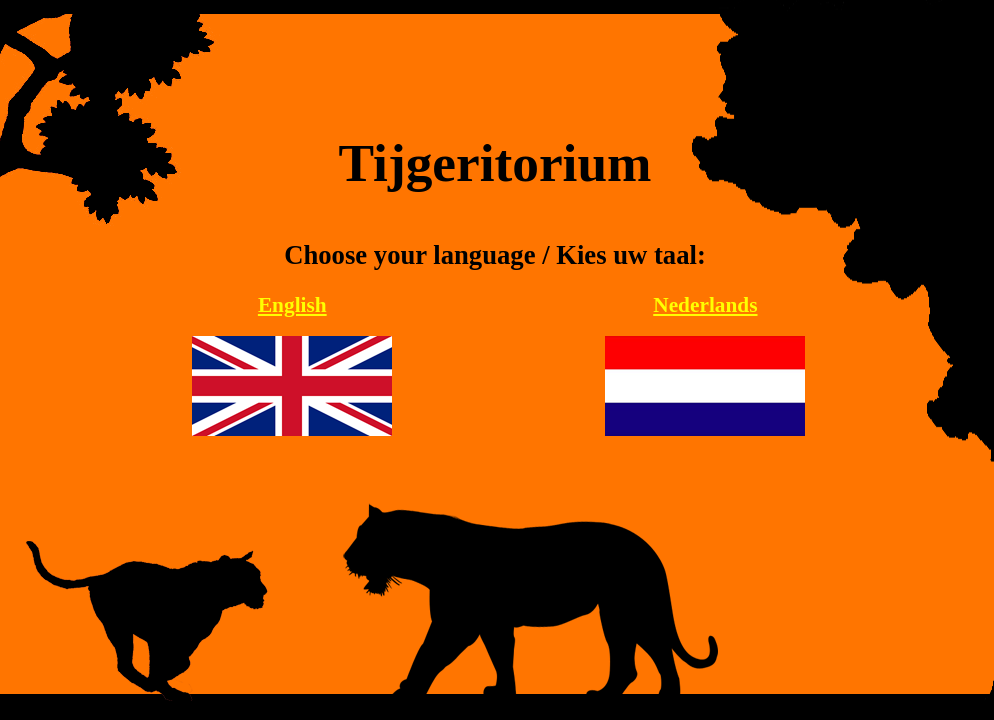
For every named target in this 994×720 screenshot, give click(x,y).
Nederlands (705, 305)
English (292, 305)
